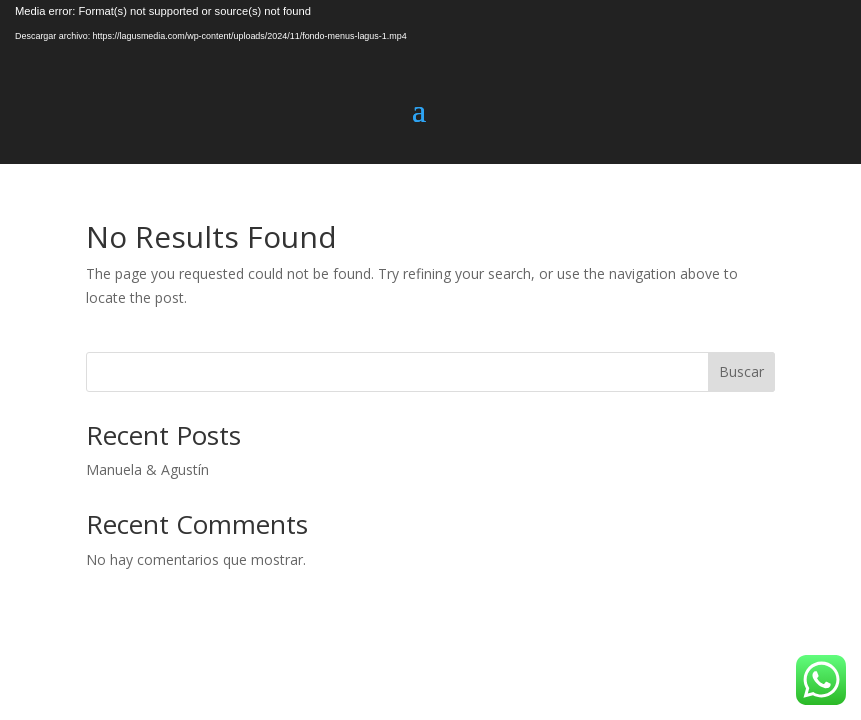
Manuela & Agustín (147, 469)
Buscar (741, 371)
